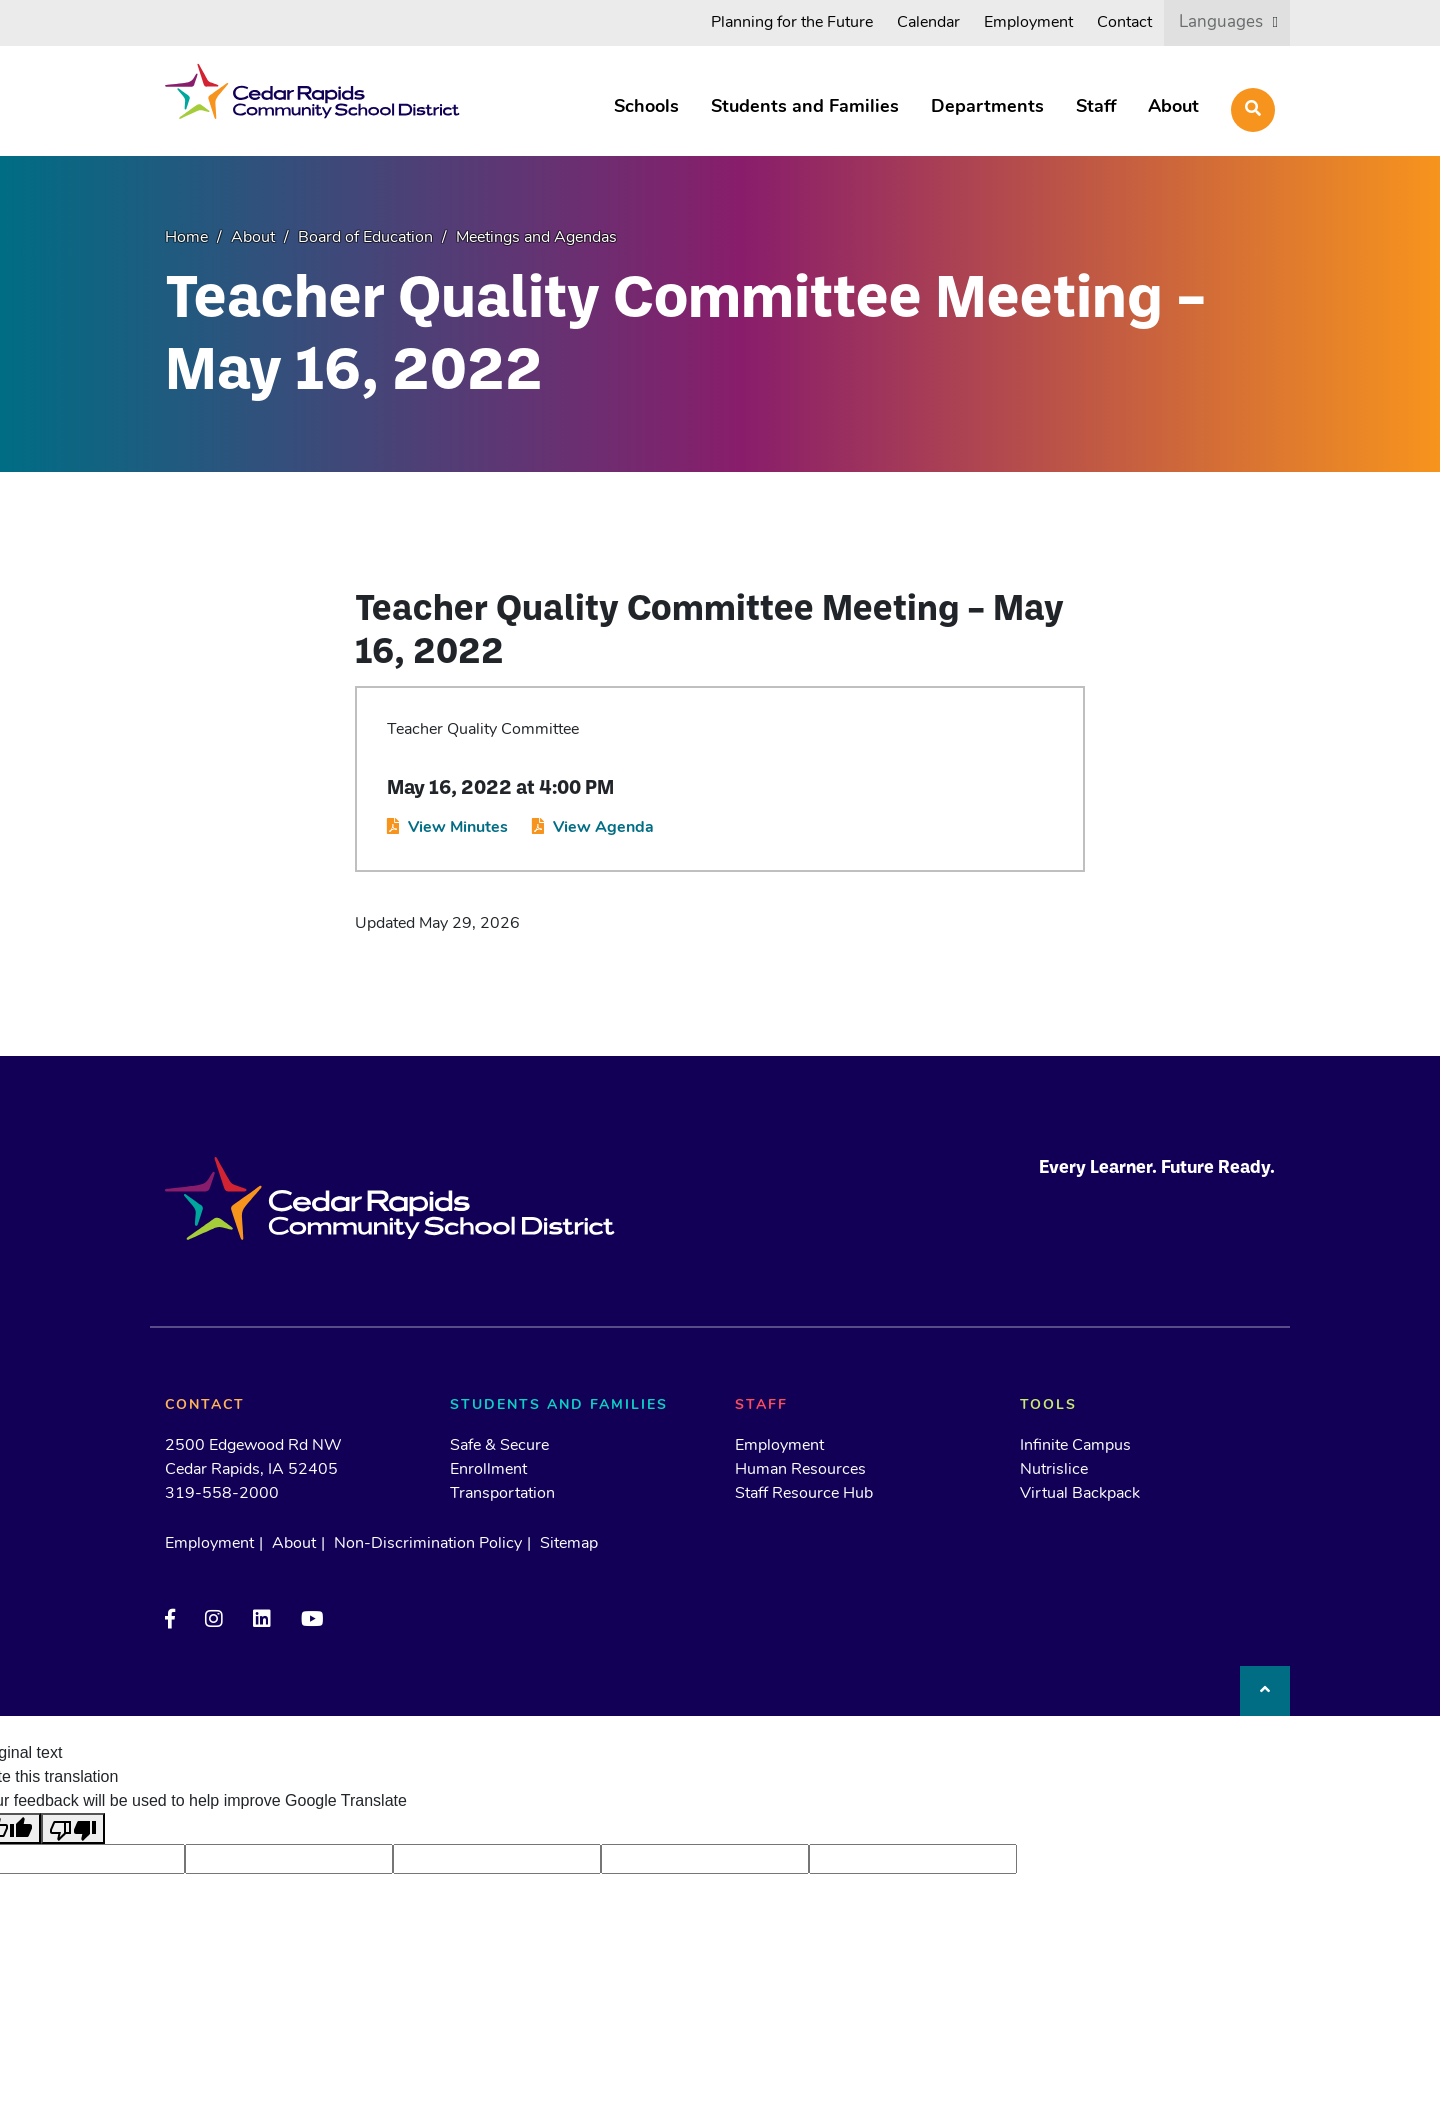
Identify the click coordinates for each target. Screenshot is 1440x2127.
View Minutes (458, 828)
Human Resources (800, 1470)
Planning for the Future (792, 23)
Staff (1096, 107)
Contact (1124, 23)
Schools (646, 107)
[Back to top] (1265, 1691)
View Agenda (603, 828)
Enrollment (488, 1470)
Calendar (928, 23)
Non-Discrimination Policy (428, 1544)
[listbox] (1227, 22)
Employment (1028, 23)
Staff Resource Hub (804, 1494)
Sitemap (569, 1544)
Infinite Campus (1075, 1446)
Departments (987, 107)
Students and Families (805, 107)
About (1173, 107)
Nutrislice (1054, 1470)
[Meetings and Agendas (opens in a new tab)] (527, 238)
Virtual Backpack (1080, 1494)
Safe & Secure (499, 1446)
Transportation (502, 1494)
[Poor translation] (73, 1828)
